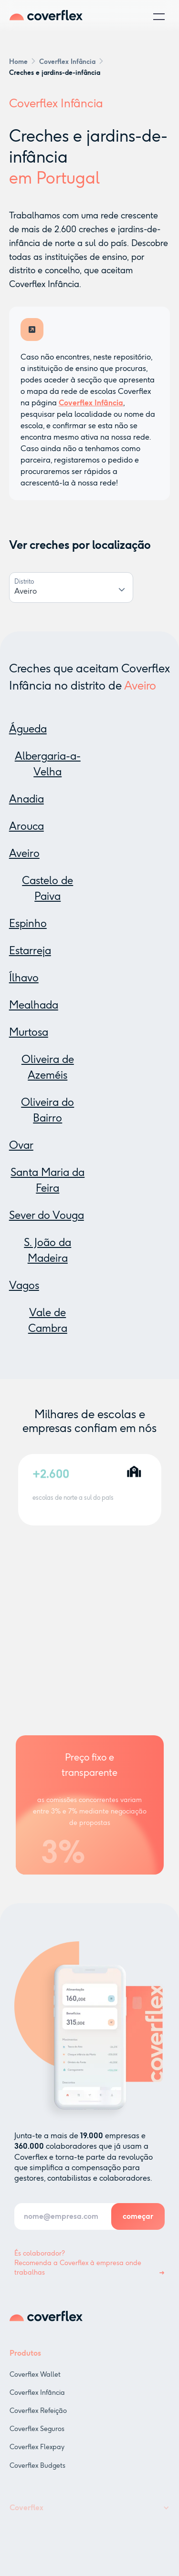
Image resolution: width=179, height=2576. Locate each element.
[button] (158, 16)
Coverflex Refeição (38, 2419)
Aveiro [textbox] (25, 591)
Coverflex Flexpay (37, 2455)
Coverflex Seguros (37, 2437)
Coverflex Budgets (37, 2473)
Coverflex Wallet (35, 2383)
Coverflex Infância (37, 2401)
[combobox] (71, 592)
